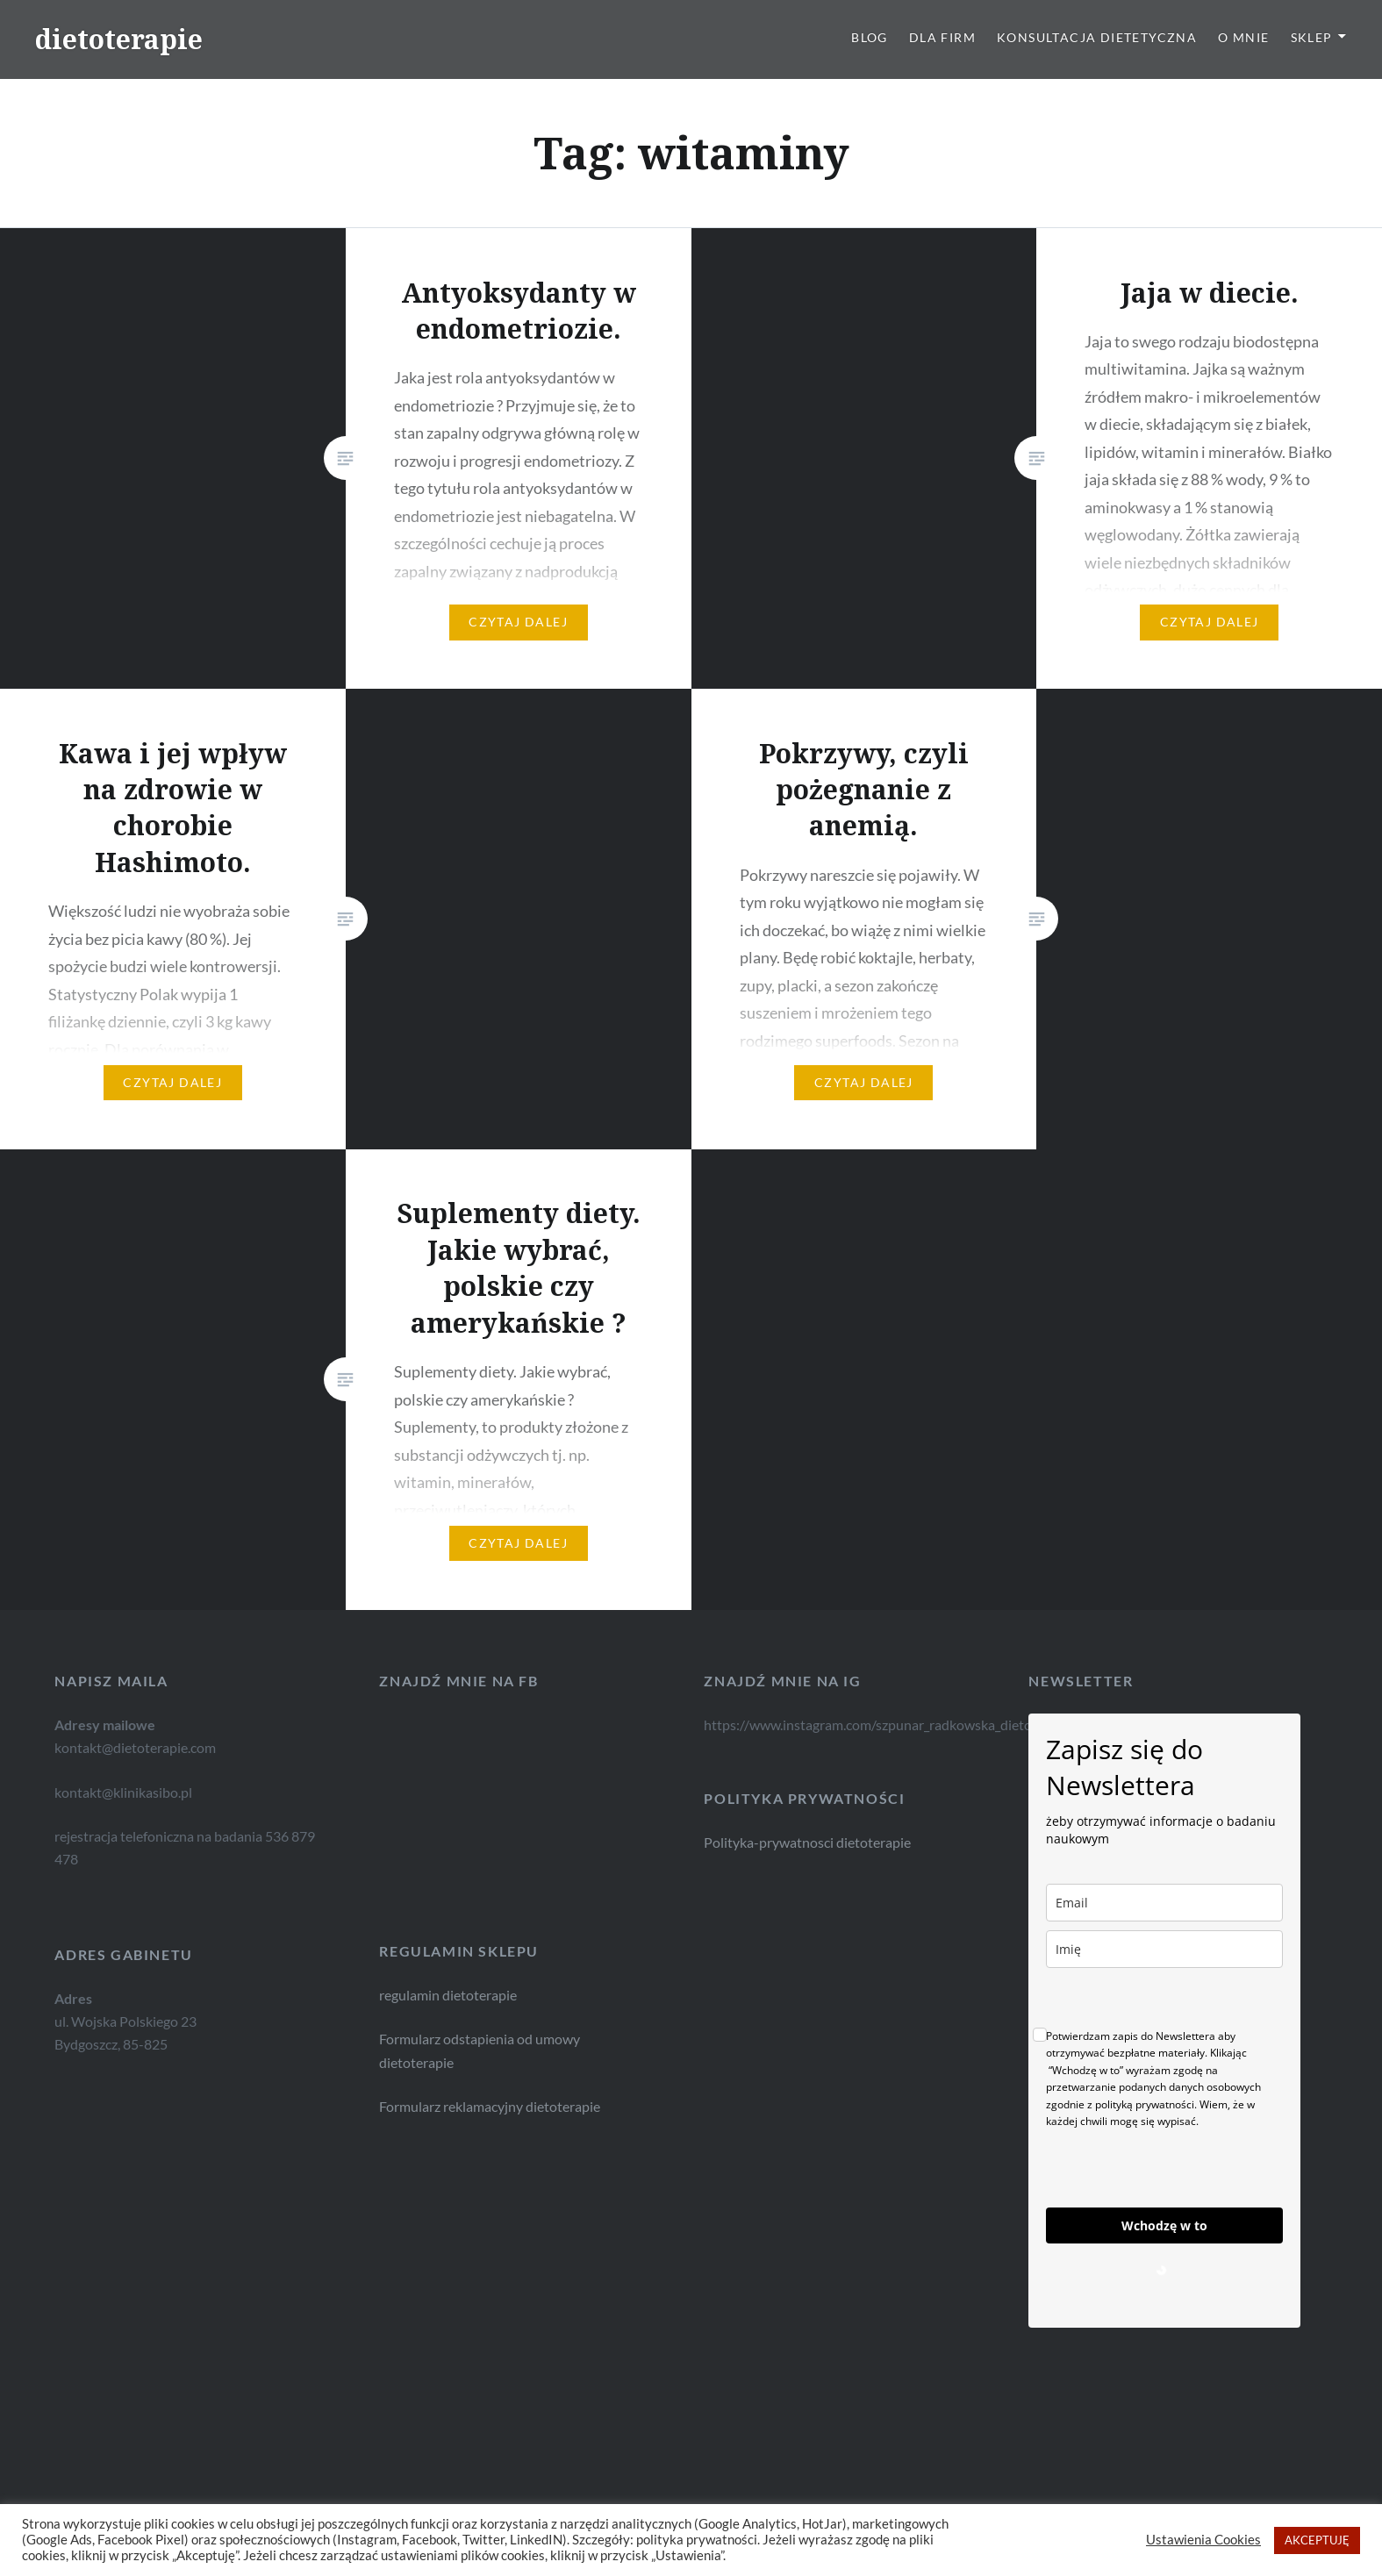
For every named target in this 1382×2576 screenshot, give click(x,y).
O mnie (1243, 37)
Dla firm (942, 37)
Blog (869, 37)
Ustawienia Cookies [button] (1203, 2539)
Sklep (1312, 37)
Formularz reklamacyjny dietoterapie (438, 2107)
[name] (1164, 1949)
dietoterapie (119, 39)
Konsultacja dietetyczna (1097, 37)
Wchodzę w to (1164, 2225)
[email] (1164, 1902)
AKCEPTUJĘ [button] (1317, 2540)
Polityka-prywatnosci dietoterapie (807, 1842)
